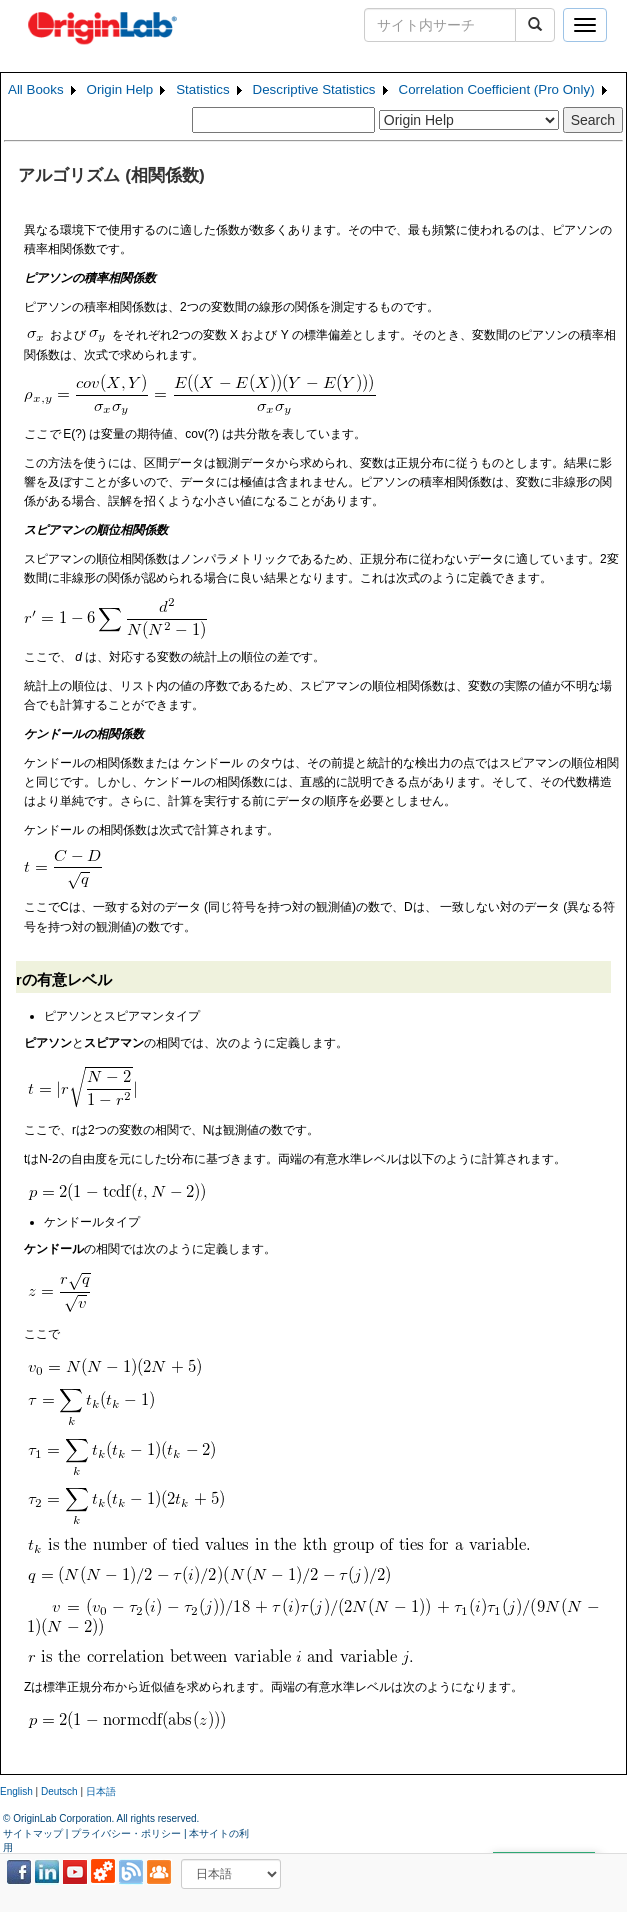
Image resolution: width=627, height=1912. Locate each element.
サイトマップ (33, 1833)
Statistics (202, 89)
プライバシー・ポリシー (126, 1833)
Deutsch (59, 1791)
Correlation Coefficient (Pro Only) (497, 89)
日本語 (101, 1791)
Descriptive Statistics (314, 89)
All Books (36, 89)
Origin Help (120, 89)
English (16, 1791)
